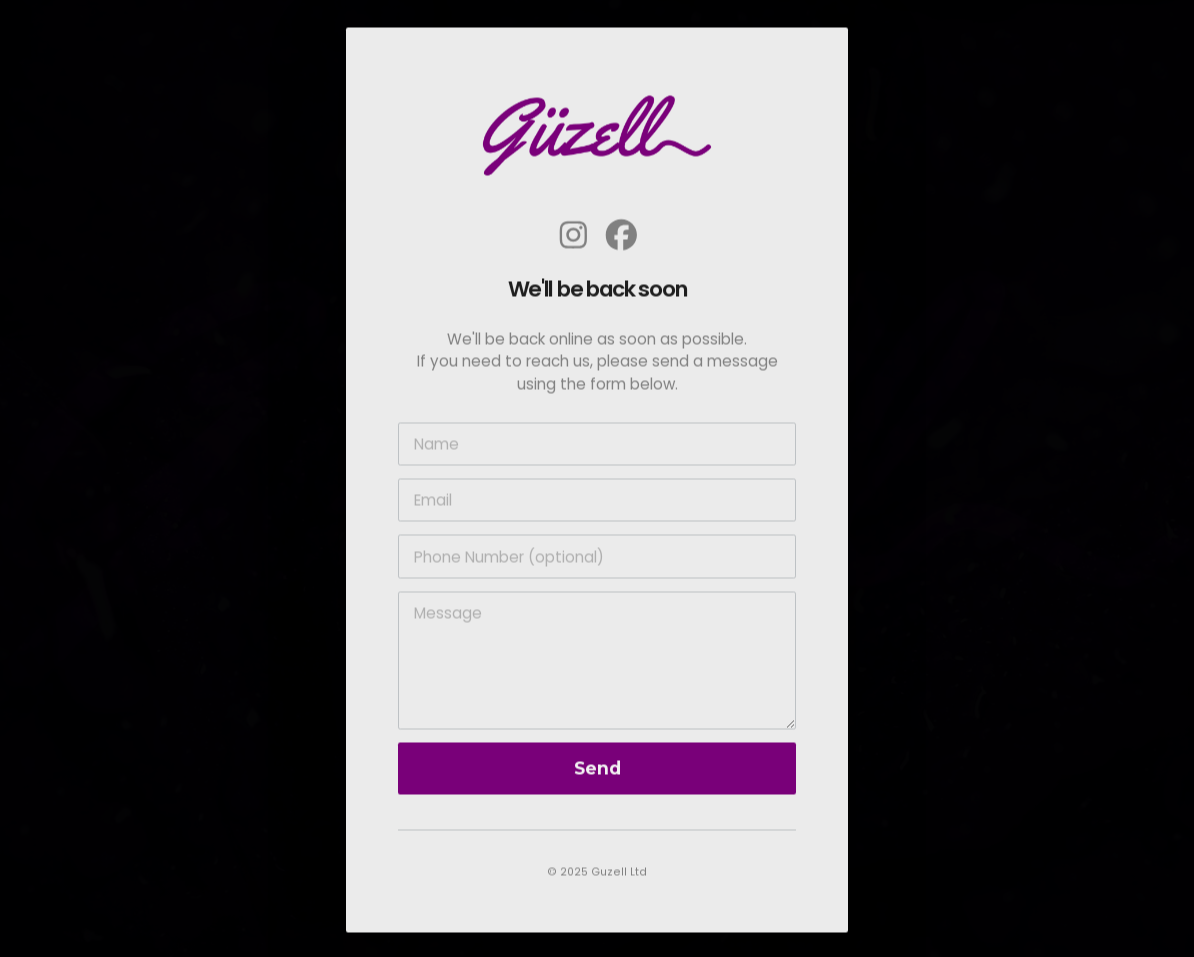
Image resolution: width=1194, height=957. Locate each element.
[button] (573, 238)
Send (597, 772)
